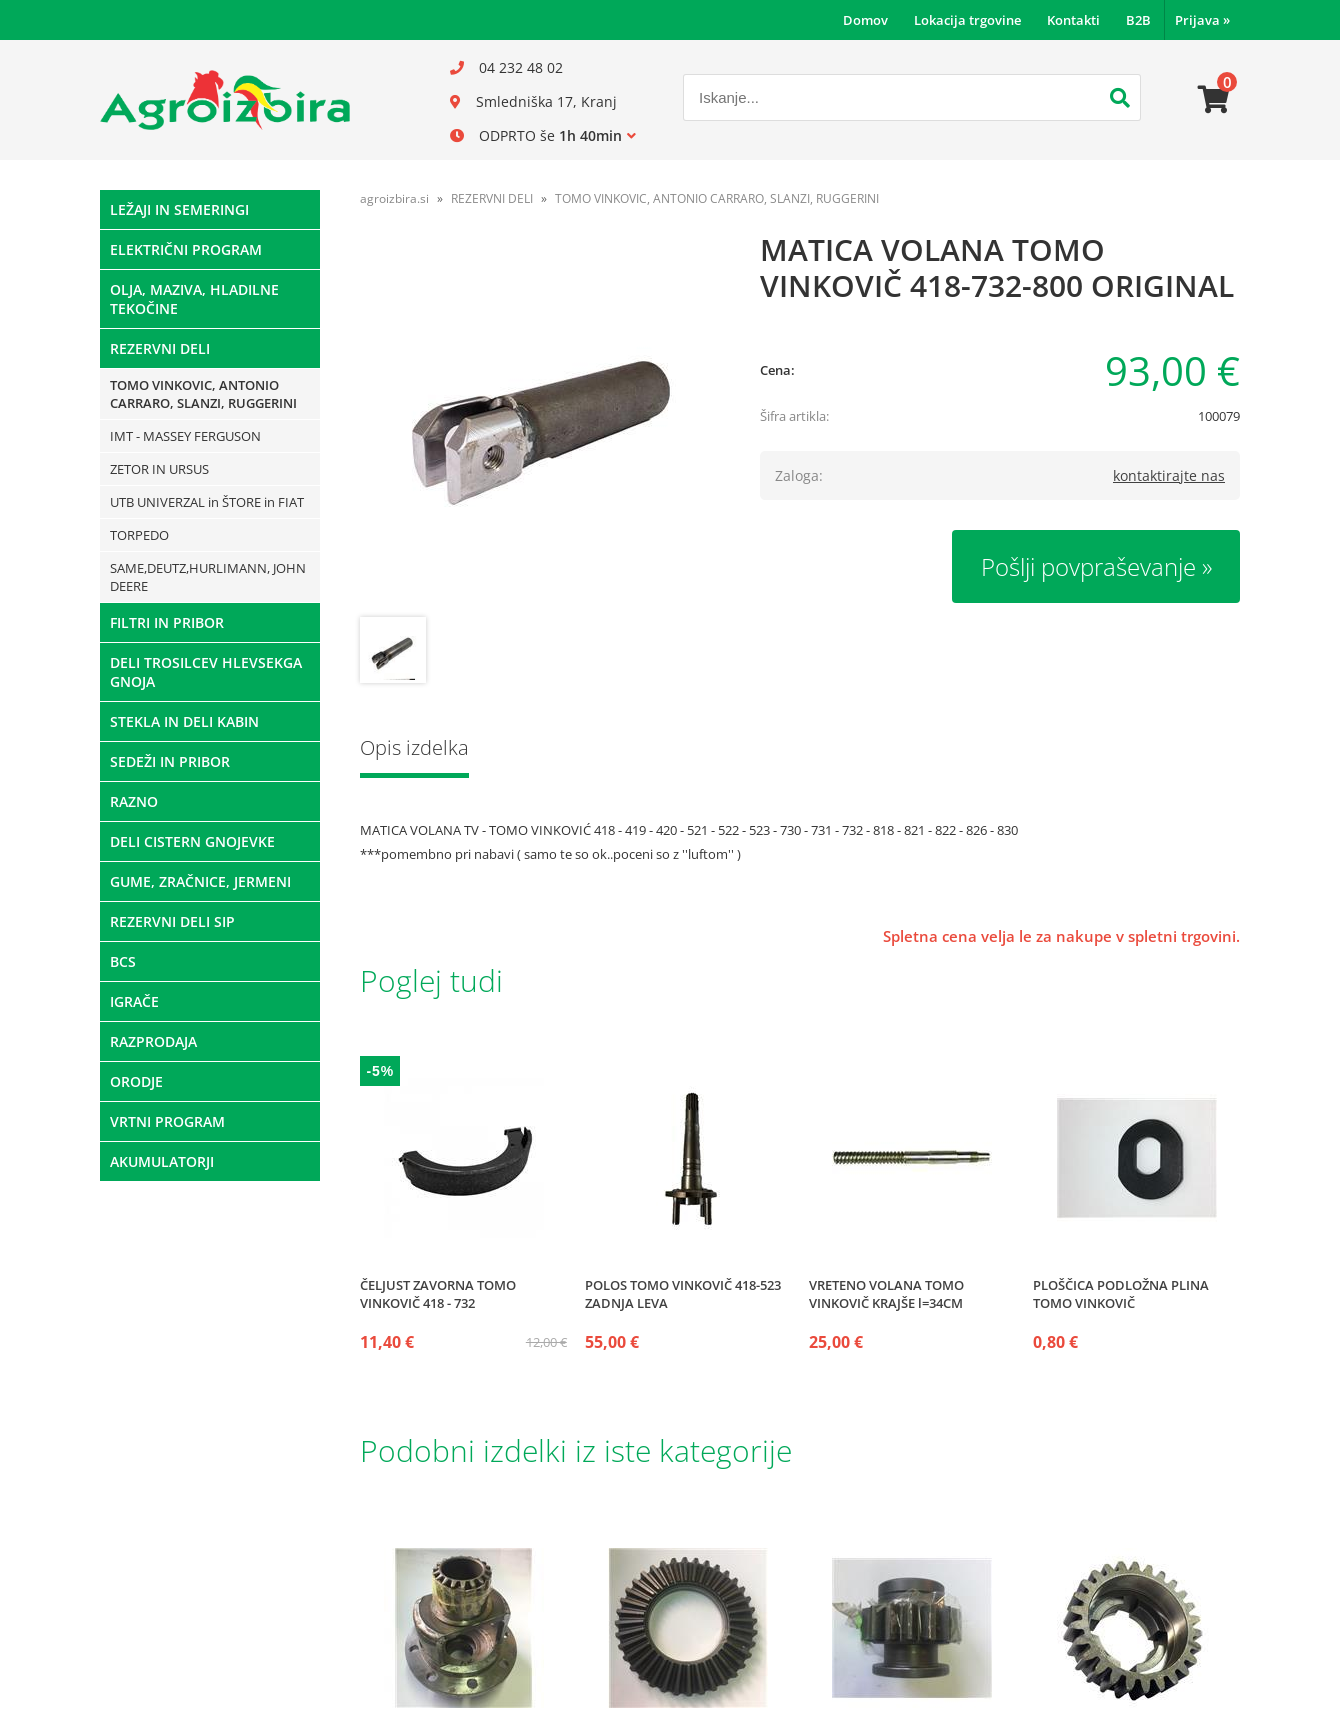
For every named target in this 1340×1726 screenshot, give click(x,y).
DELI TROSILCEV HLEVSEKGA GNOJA (206, 672)
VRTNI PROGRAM (167, 1121)
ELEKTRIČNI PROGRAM (186, 249)
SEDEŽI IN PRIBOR (170, 761)
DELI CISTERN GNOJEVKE (192, 841)
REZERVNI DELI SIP (172, 921)
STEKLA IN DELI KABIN (184, 721)
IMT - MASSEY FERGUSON (185, 436)
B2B (1138, 20)
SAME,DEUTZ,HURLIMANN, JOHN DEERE (208, 577)
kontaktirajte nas (1169, 475)
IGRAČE (134, 1001)
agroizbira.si (394, 198)
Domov (865, 20)
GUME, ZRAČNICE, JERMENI (200, 881)
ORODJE (136, 1081)
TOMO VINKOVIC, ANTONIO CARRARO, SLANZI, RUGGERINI (203, 394)
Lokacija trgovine (967, 20)
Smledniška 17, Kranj (546, 101)
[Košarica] (1214, 100)
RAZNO (134, 801)
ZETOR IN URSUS (159, 469)
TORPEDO (139, 535)
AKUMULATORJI (162, 1161)
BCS (123, 961)
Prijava (1202, 20)
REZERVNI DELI (160, 348)
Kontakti (1073, 20)
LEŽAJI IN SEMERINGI (179, 209)
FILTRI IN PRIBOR (167, 622)
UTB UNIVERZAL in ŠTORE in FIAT (207, 502)
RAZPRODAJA (153, 1041)
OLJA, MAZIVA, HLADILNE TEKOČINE (194, 299)
